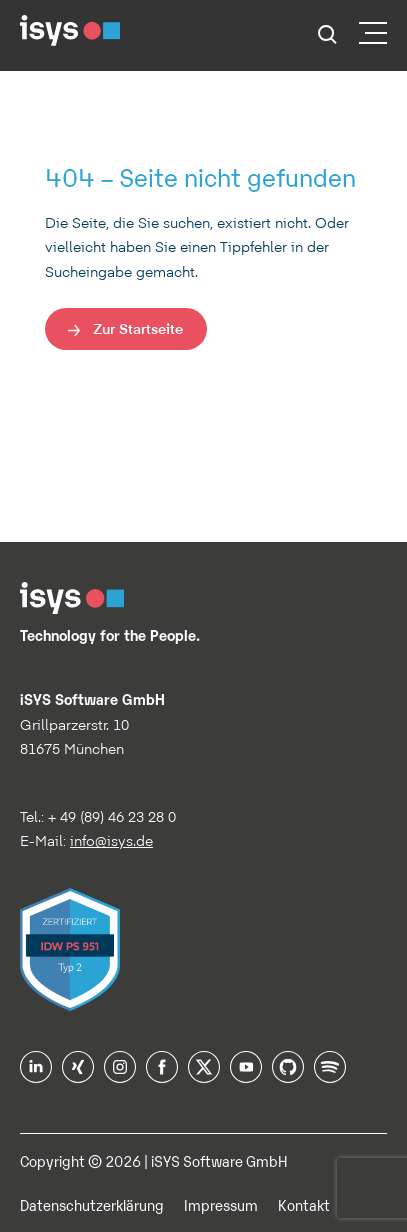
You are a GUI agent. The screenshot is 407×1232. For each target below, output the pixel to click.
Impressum (221, 1204)
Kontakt (304, 1204)
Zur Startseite (138, 328)
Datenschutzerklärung (92, 1204)
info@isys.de (111, 841)
